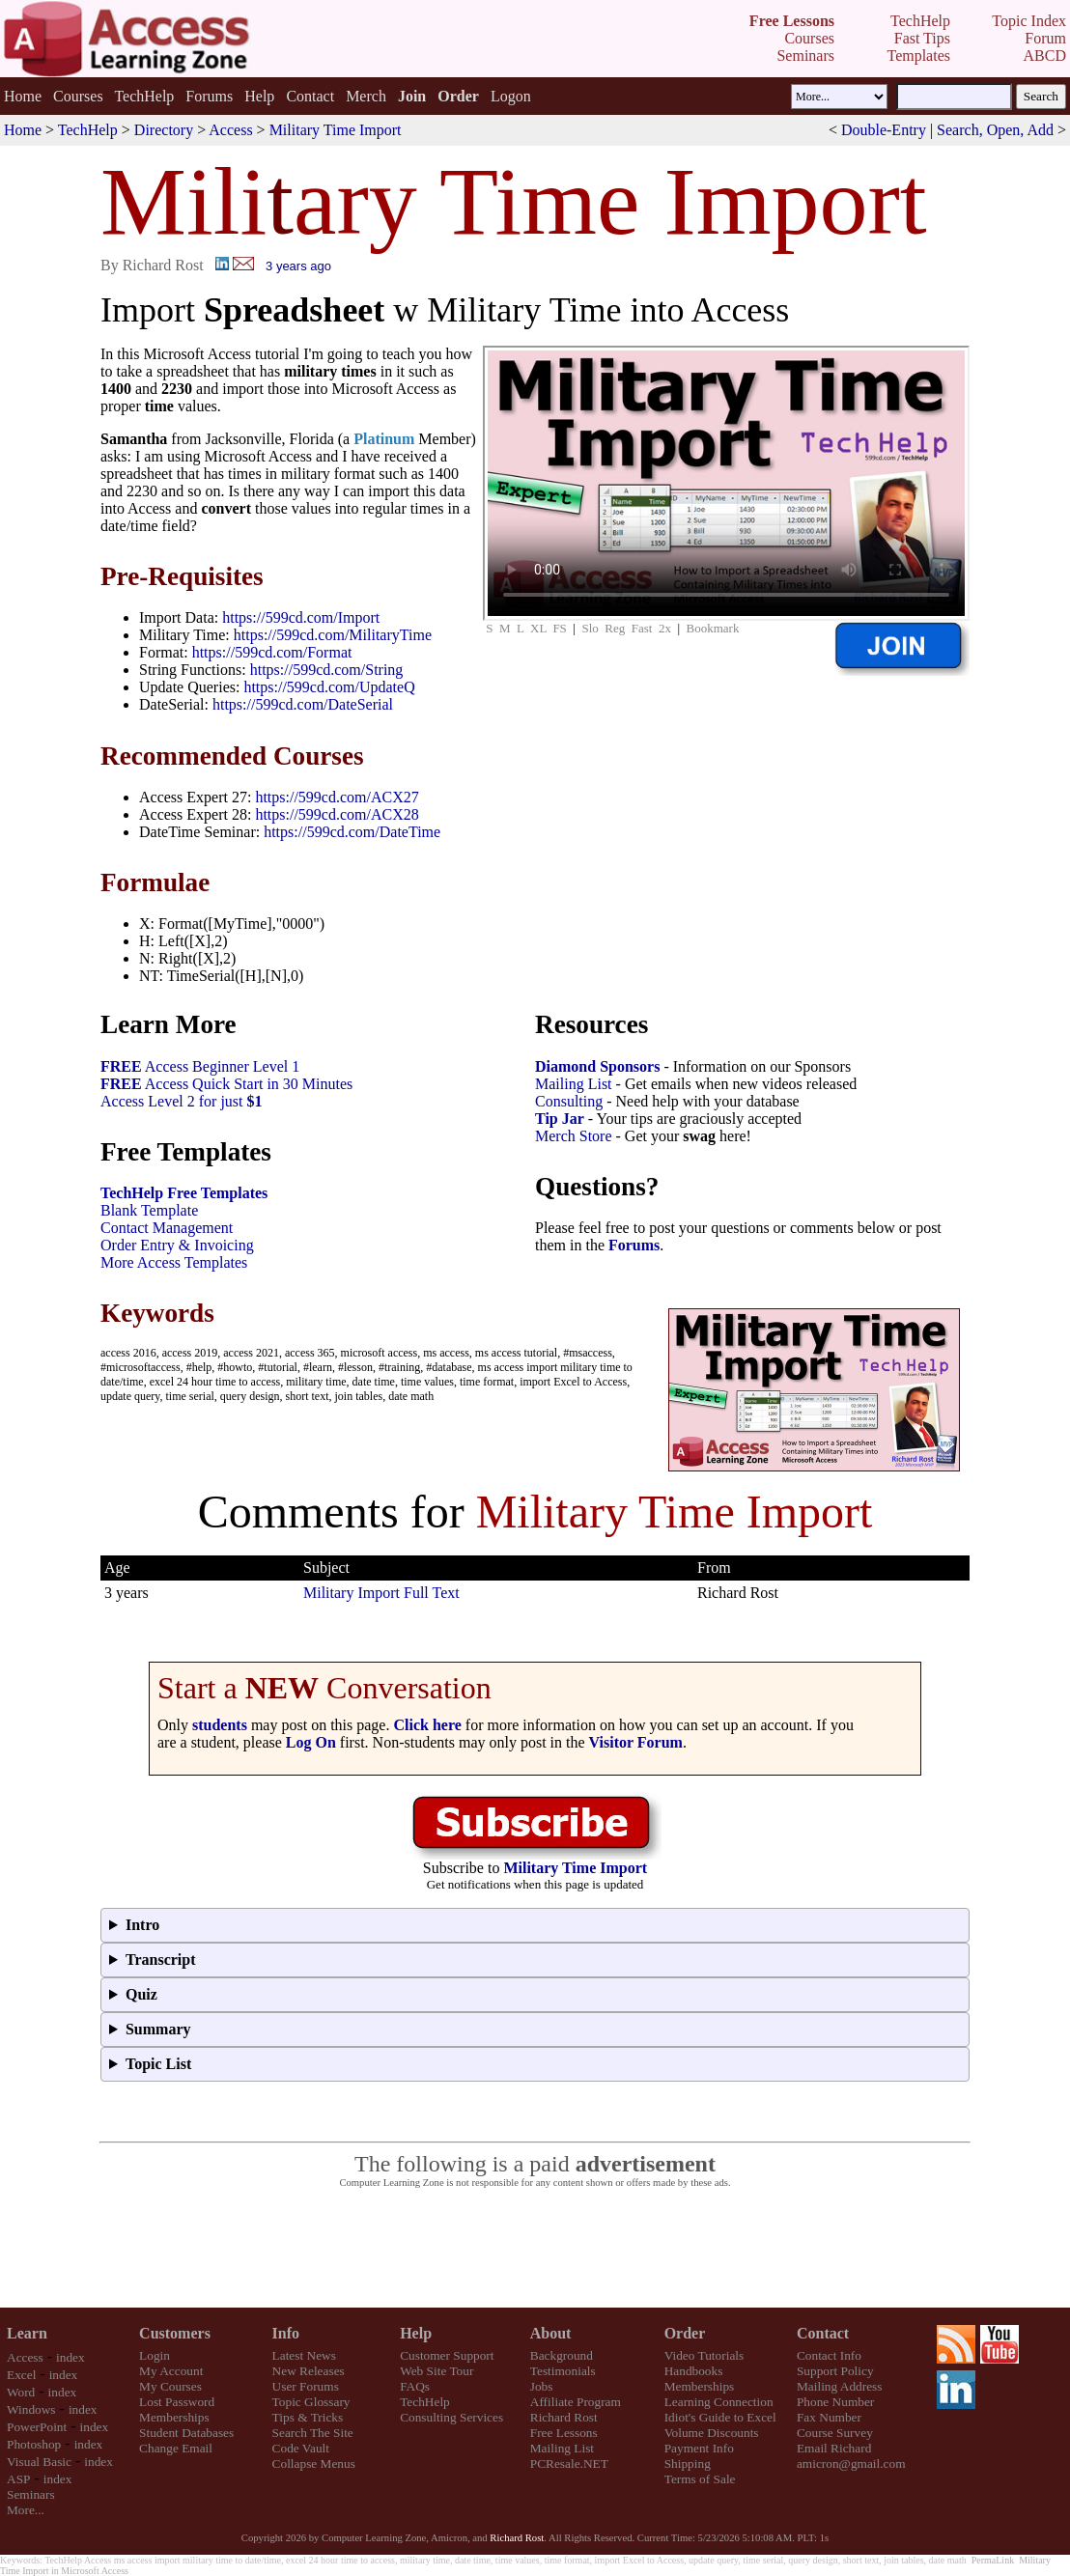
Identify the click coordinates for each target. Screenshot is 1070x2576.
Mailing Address (839, 2386)
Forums (209, 96)
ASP (18, 2479)
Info (285, 2333)
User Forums (305, 2386)
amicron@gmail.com (851, 2463)
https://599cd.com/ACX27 (336, 797)
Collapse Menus (313, 2463)
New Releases (308, 2371)
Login (154, 2355)
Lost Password (176, 2401)
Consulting (569, 1101)
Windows (31, 2409)
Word (21, 2392)
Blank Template (149, 1210)
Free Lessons (564, 2432)
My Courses (170, 2386)
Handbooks (693, 2371)
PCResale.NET (569, 2463)
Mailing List (573, 1084)
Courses (78, 96)
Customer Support (446, 2355)
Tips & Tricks (308, 2417)
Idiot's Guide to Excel (720, 2417)
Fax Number (829, 2417)
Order (685, 2333)
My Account (171, 2371)
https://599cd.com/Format (272, 652)
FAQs (415, 2386)
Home (23, 96)
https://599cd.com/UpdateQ (328, 687)
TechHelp (144, 96)
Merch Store (573, 1136)
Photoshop (34, 2444)
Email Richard (834, 2448)
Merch (366, 96)
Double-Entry (883, 130)
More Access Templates (173, 1262)
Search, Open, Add (995, 130)
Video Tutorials (704, 2355)
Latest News (304, 2355)
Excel (21, 2374)
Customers (175, 2333)
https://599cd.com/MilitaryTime (333, 635)
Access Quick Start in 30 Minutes (226, 1084)
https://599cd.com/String (327, 669)
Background (561, 2355)
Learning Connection (719, 2401)
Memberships (174, 2417)
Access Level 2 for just (181, 1101)
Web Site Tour (436, 2371)
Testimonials (563, 2371)
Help (259, 96)
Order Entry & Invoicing (177, 1245)
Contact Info (829, 2355)
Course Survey (835, 2432)
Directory (163, 130)
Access (230, 130)
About (551, 2333)
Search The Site (312, 2432)
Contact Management (166, 1227)
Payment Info (699, 2448)
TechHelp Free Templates (184, 1193)
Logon (511, 96)
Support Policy (835, 2371)
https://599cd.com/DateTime (352, 832)
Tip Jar (559, 1118)
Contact (310, 96)
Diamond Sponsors (597, 1066)
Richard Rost (564, 2417)
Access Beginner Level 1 (199, 1066)
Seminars (31, 2494)
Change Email (175, 2448)
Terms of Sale (700, 2479)
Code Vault (300, 2448)
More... (25, 2510)
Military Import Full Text (381, 1592)
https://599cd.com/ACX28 (336, 814)
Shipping (687, 2463)
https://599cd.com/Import (301, 617)
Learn (27, 2333)
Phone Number (835, 2401)
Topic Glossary (311, 2401)
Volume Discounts (711, 2432)
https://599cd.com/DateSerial (302, 704)
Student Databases (186, 2432)
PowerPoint (37, 2427)
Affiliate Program (575, 2401)
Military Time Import (335, 130)
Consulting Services (451, 2417)
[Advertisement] (535, 2248)
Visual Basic (39, 2461)
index (70, 2357)
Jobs (541, 2386)
